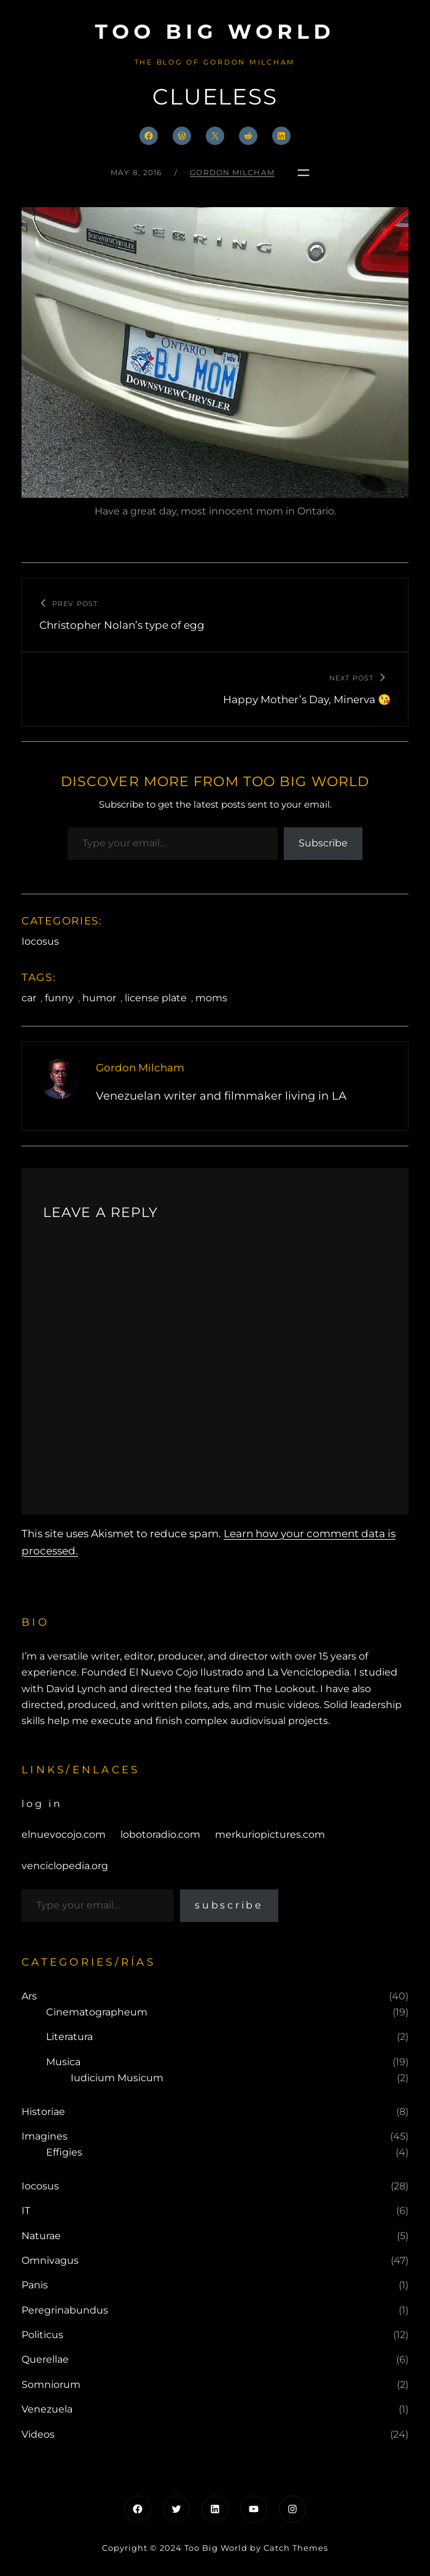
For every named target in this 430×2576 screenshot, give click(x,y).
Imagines (45, 2136)
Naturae (41, 2236)
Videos (38, 2434)
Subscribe (323, 843)
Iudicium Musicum (117, 2078)
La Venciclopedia (308, 1672)
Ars (29, 1996)
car (29, 998)
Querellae (45, 2359)
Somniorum (51, 2384)
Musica (63, 2062)
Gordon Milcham (232, 172)
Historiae (43, 2111)
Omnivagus (50, 2260)
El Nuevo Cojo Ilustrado (186, 1672)
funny (59, 998)
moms (211, 998)
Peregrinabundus (65, 2310)
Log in (42, 1804)
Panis (35, 2285)
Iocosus (40, 941)
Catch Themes (296, 2548)
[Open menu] (303, 173)
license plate (156, 998)
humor (99, 998)
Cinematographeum (96, 2012)
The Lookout (285, 1689)
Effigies (64, 2152)
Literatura (69, 2036)
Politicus (42, 2335)
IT (26, 2210)
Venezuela (47, 2409)
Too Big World (215, 30)
